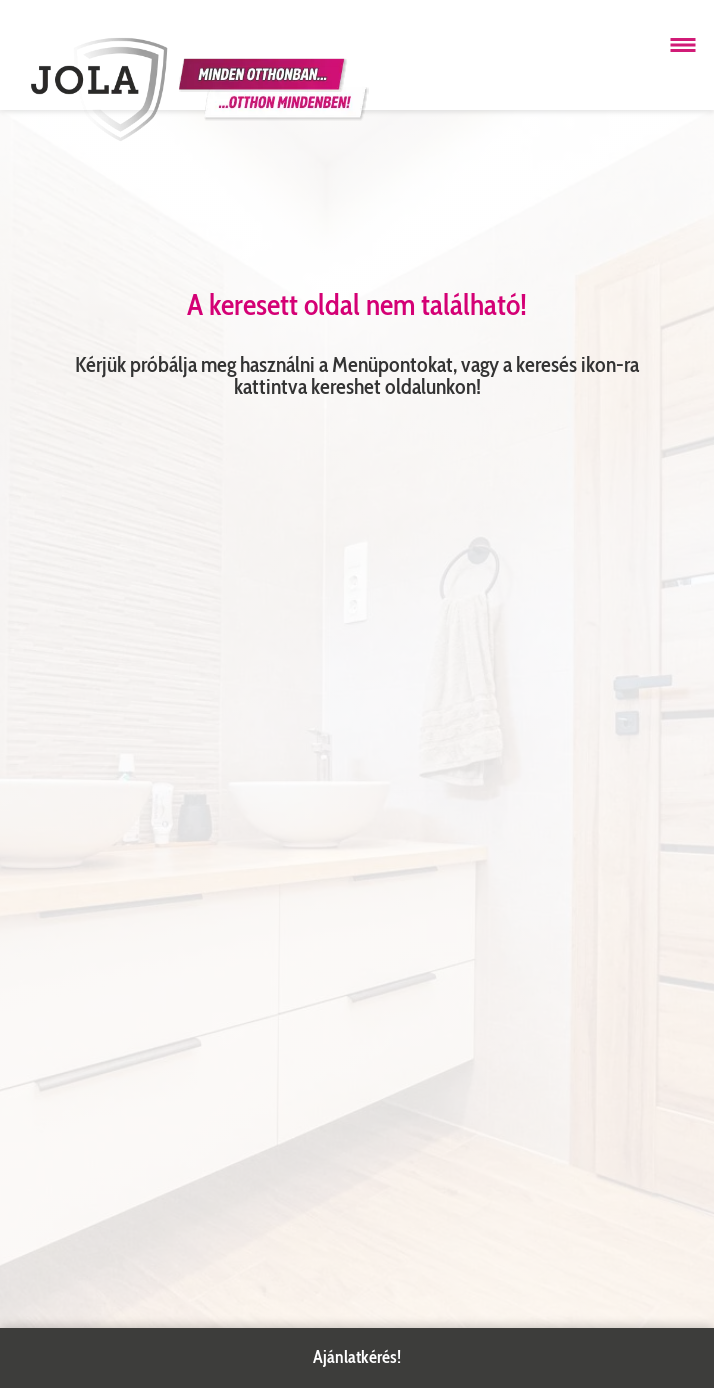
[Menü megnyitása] (683, 45)
